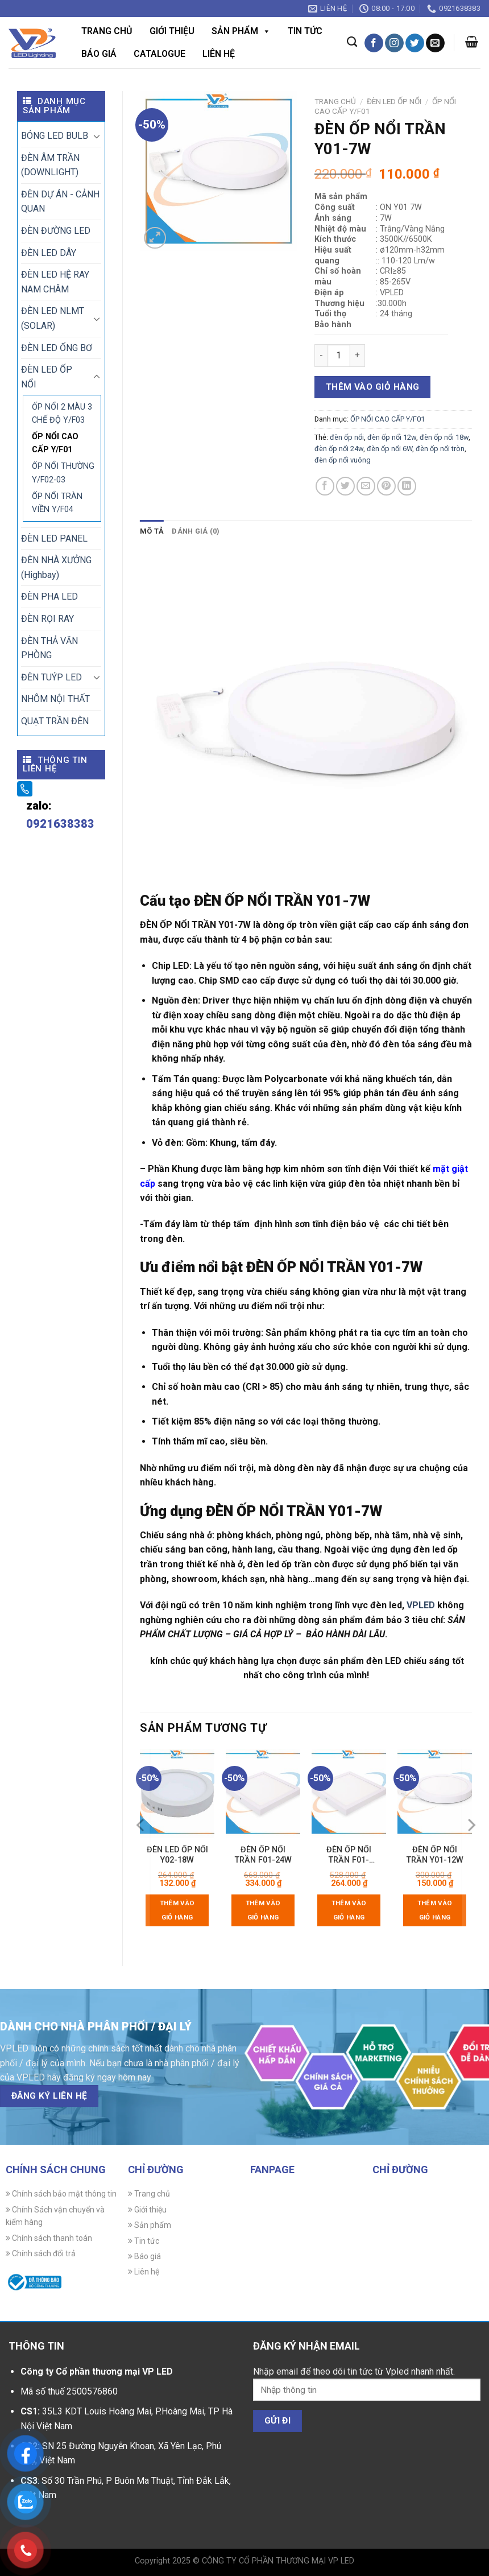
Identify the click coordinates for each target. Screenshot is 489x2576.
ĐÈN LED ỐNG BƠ (56, 347)
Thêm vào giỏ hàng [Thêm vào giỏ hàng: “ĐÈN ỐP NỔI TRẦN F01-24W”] (263, 1910)
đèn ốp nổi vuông (342, 460)
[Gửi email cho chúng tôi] (435, 43)
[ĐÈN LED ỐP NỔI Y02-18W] (177, 1793)
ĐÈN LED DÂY (48, 252)
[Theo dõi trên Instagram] (394, 43)
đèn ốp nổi (347, 437)
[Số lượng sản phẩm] (339, 355)
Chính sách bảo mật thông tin (61, 2193)
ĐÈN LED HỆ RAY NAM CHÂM (55, 282)
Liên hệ (218, 53)
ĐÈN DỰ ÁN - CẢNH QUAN (60, 201)
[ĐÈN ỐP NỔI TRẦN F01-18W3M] (349, 1793)
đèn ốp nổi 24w (338, 448)
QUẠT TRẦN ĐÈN (55, 721)
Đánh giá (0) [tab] (195, 531)
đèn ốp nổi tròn (440, 448)
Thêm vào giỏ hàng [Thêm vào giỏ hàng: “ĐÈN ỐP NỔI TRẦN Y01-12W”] (435, 1910)
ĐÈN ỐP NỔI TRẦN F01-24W (263, 1855)
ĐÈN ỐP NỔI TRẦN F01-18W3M (348, 1855)
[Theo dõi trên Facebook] (373, 43)
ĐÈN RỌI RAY (47, 618)
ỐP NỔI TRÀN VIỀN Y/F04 (57, 503)
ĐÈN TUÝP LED (51, 677)
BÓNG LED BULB (54, 135)
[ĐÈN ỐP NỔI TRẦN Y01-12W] (434, 1793)
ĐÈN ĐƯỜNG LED (55, 230)
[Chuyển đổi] (96, 136)
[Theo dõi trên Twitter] (414, 43)
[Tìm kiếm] (352, 42)
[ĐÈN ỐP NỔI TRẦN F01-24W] (263, 1793)
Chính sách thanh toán (49, 2238)
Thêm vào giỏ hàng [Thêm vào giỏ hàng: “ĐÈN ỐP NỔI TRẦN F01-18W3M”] (349, 1910)
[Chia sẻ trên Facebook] (325, 486)
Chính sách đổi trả (41, 2253)
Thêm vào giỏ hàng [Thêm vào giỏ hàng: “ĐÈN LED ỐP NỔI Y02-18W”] (177, 1910)
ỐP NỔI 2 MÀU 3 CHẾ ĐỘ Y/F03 (62, 413)
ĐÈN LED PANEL (54, 538)
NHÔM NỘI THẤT (55, 698)
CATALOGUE (159, 53)
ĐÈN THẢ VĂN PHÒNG (49, 648)
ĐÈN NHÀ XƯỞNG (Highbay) (56, 567)
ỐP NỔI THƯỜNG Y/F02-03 (63, 472)
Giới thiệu (172, 31)
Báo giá (99, 53)
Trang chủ (106, 31)
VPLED (421, 1605)
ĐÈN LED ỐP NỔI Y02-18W (177, 1855)
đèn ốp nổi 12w (391, 437)
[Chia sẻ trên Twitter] (345, 486)
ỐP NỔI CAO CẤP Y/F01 (55, 443)
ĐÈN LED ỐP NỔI (46, 377)
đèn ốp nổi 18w (444, 437)
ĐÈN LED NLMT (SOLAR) (52, 318)
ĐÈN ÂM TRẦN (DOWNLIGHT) (50, 165)
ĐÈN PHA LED (49, 596)
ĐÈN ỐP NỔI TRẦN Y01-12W (435, 1855)
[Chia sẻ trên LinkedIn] (406, 486)
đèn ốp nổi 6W (389, 448)
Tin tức (305, 31)
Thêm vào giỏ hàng (373, 387)
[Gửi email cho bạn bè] (366, 486)
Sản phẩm (241, 31)
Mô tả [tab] (152, 531)
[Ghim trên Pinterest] (386, 486)
